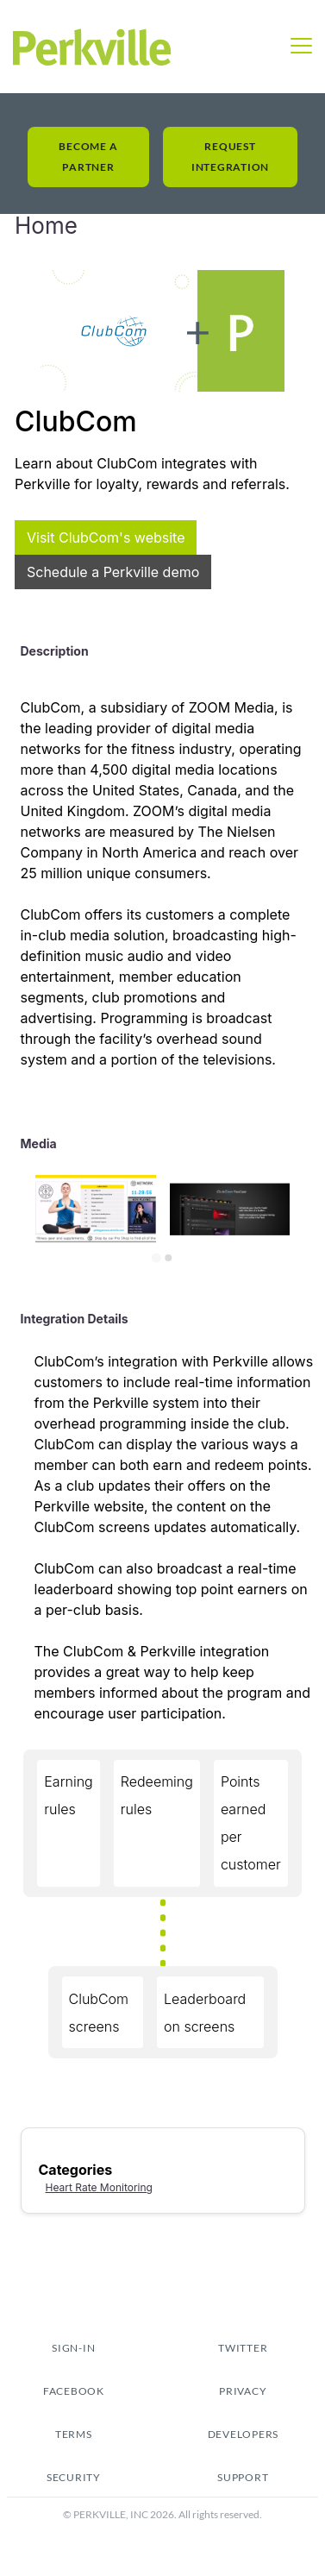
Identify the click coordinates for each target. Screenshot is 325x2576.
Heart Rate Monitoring (99, 2187)
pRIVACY (242, 2390)
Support (242, 2477)
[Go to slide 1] (156, 1257)
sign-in (73, 2347)
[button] (301, 46)
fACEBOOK (73, 2390)
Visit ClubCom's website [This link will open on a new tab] (105, 537)
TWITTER (242, 2347)
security (74, 2477)
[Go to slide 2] (169, 1257)
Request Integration (230, 156)
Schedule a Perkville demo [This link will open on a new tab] (113, 572)
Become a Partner (88, 156)
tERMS (73, 2434)
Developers (243, 2434)
